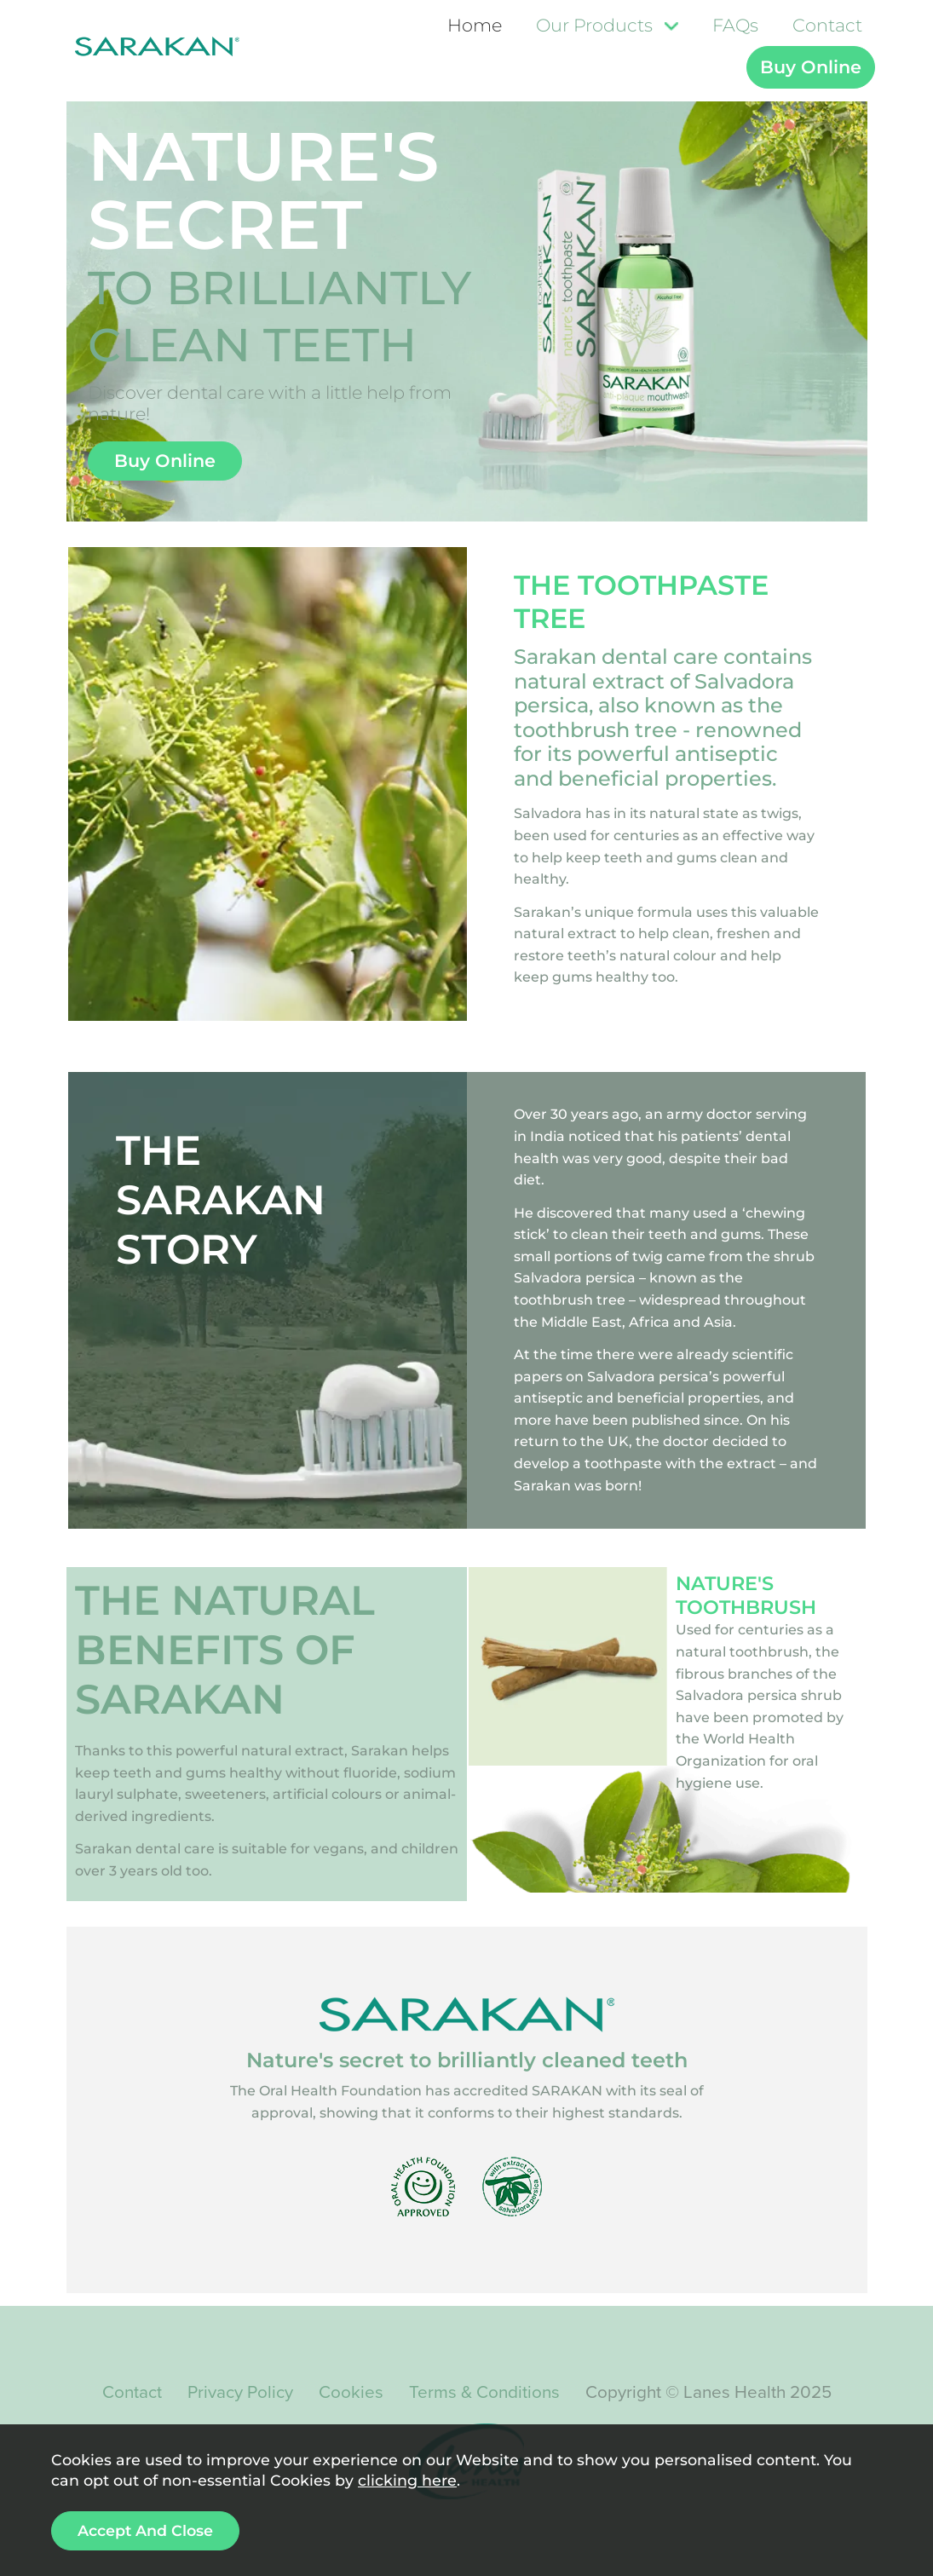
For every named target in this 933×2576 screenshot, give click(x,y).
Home (474, 25)
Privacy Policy (240, 2392)
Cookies (351, 2392)
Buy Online (810, 67)
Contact (827, 25)
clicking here (407, 2480)
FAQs (735, 25)
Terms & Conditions (484, 2392)
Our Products (594, 25)
